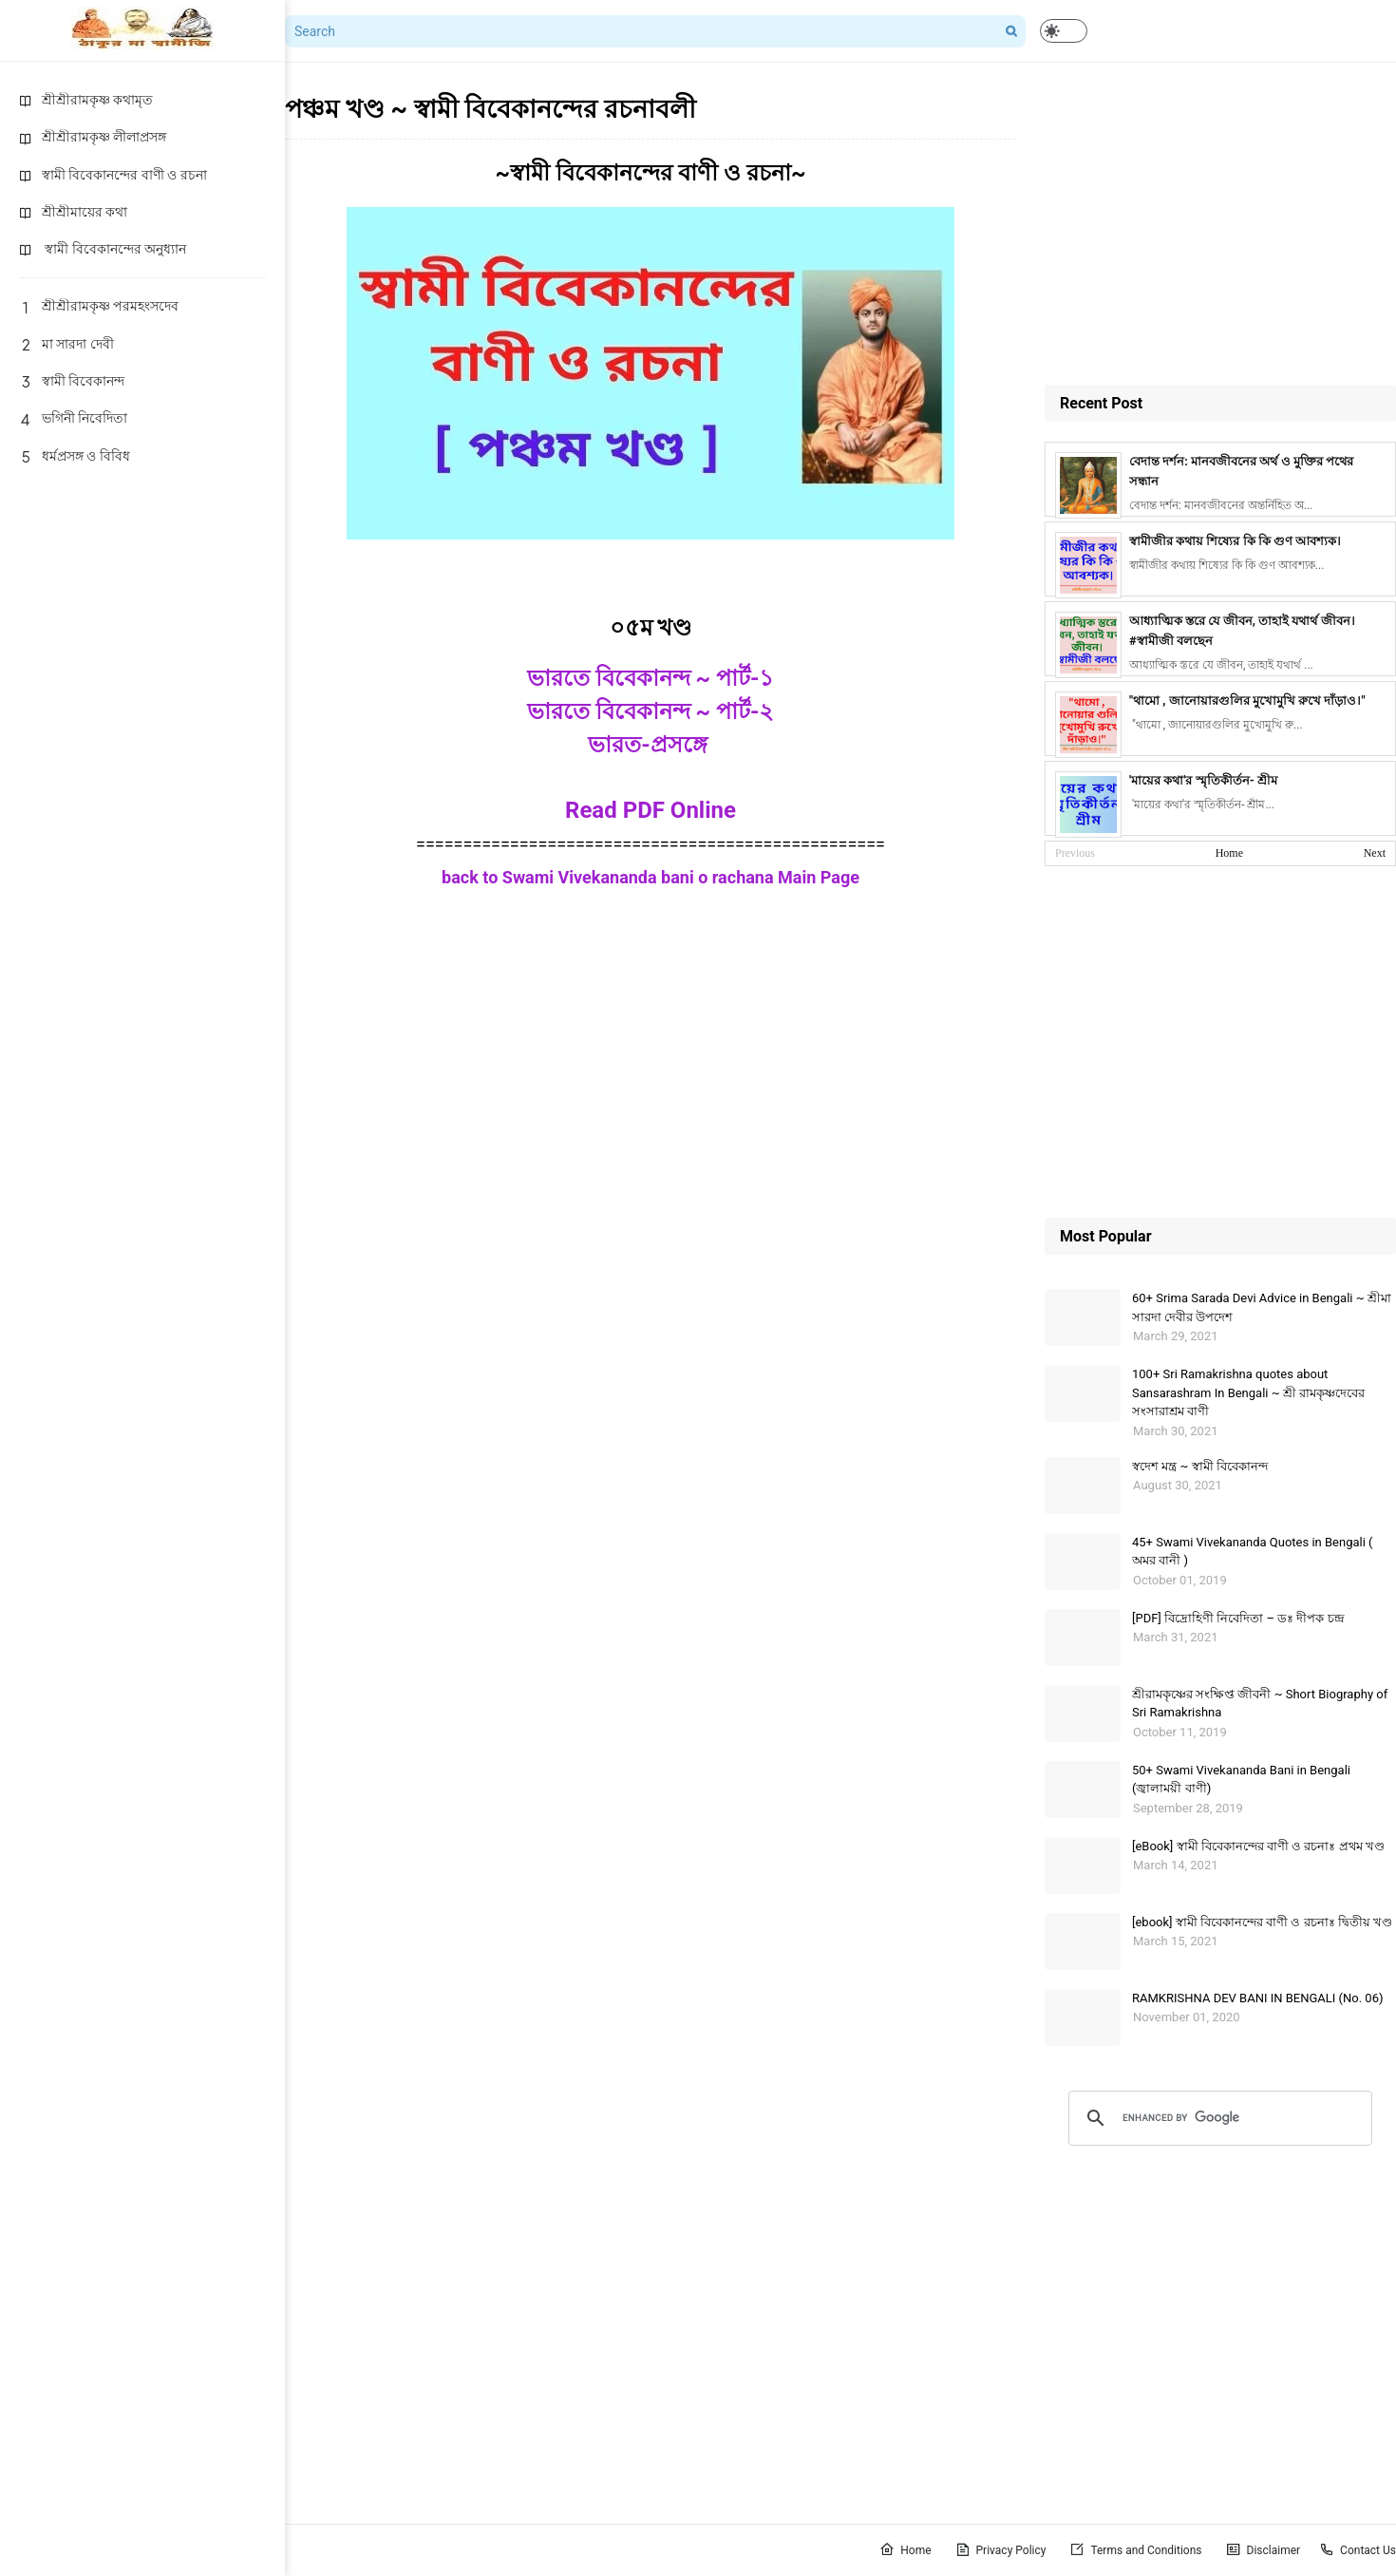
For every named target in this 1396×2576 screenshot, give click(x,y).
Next (1375, 853)
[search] (1217, 2118)
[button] (1063, 31)
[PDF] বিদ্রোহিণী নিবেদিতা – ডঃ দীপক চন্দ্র (1238, 1618)
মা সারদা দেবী (66, 343)
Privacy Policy (1001, 2549)
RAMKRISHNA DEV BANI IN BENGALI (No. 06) (1258, 1998)
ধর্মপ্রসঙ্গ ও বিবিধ (74, 456)
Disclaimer (1263, 2549)
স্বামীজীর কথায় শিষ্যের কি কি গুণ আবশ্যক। (1235, 541)
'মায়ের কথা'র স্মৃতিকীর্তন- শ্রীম (1203, 780)
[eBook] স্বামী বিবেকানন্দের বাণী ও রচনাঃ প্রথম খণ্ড (1258, 1846)
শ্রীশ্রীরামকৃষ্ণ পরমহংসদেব (99, 305)
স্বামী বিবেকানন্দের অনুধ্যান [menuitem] (102, 248)
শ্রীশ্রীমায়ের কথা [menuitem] (73, 211)
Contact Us (1357, 2549)
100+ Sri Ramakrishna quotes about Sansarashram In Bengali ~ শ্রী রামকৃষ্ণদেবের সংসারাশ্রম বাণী (1248, 1392)
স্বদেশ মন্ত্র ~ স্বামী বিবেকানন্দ (1200, 1466)
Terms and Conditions (1135, 2549)
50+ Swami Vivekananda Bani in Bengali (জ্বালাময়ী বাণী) (1241, 1779)
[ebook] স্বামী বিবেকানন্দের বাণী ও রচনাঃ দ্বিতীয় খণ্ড (1262, 1922)
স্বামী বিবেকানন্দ (71, 380)
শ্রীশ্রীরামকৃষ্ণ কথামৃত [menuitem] (86, 99)
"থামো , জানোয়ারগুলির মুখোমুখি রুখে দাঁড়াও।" (1247, 700)
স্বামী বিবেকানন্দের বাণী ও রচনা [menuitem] (113, 174)
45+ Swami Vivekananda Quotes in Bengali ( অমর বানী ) (1252, 1551)
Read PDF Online (650, 810)
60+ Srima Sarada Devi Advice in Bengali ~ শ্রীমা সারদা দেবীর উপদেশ (1261, 1307)
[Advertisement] (1220, 223)
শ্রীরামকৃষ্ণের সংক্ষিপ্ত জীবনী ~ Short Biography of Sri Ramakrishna (1259, 1703)
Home (1229, 853)
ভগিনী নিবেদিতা (73, 418)
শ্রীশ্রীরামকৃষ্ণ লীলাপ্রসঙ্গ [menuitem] (92, 136)
